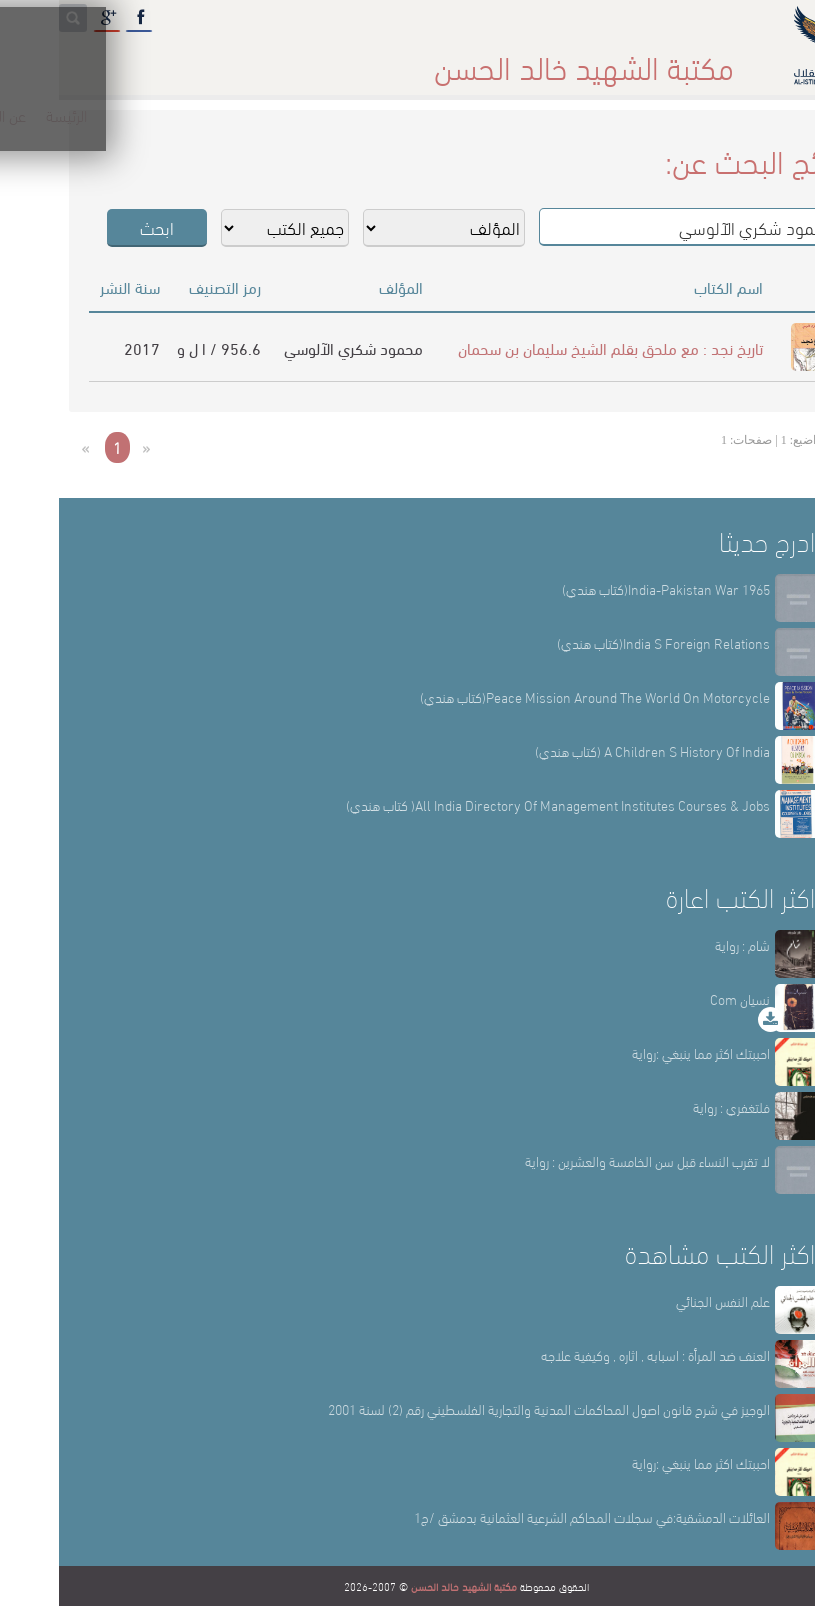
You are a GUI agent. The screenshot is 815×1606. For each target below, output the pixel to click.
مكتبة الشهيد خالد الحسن (405, 1586)
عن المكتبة (570, 59)
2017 (83, 347)
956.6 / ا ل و (160, 347)
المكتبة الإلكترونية (162, 59)
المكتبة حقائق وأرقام (315, 59)
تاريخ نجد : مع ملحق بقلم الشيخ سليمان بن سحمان (551, 347)
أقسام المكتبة (458, 59)
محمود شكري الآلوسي (294, 347)
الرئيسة (661, 59)
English (44, 59)
